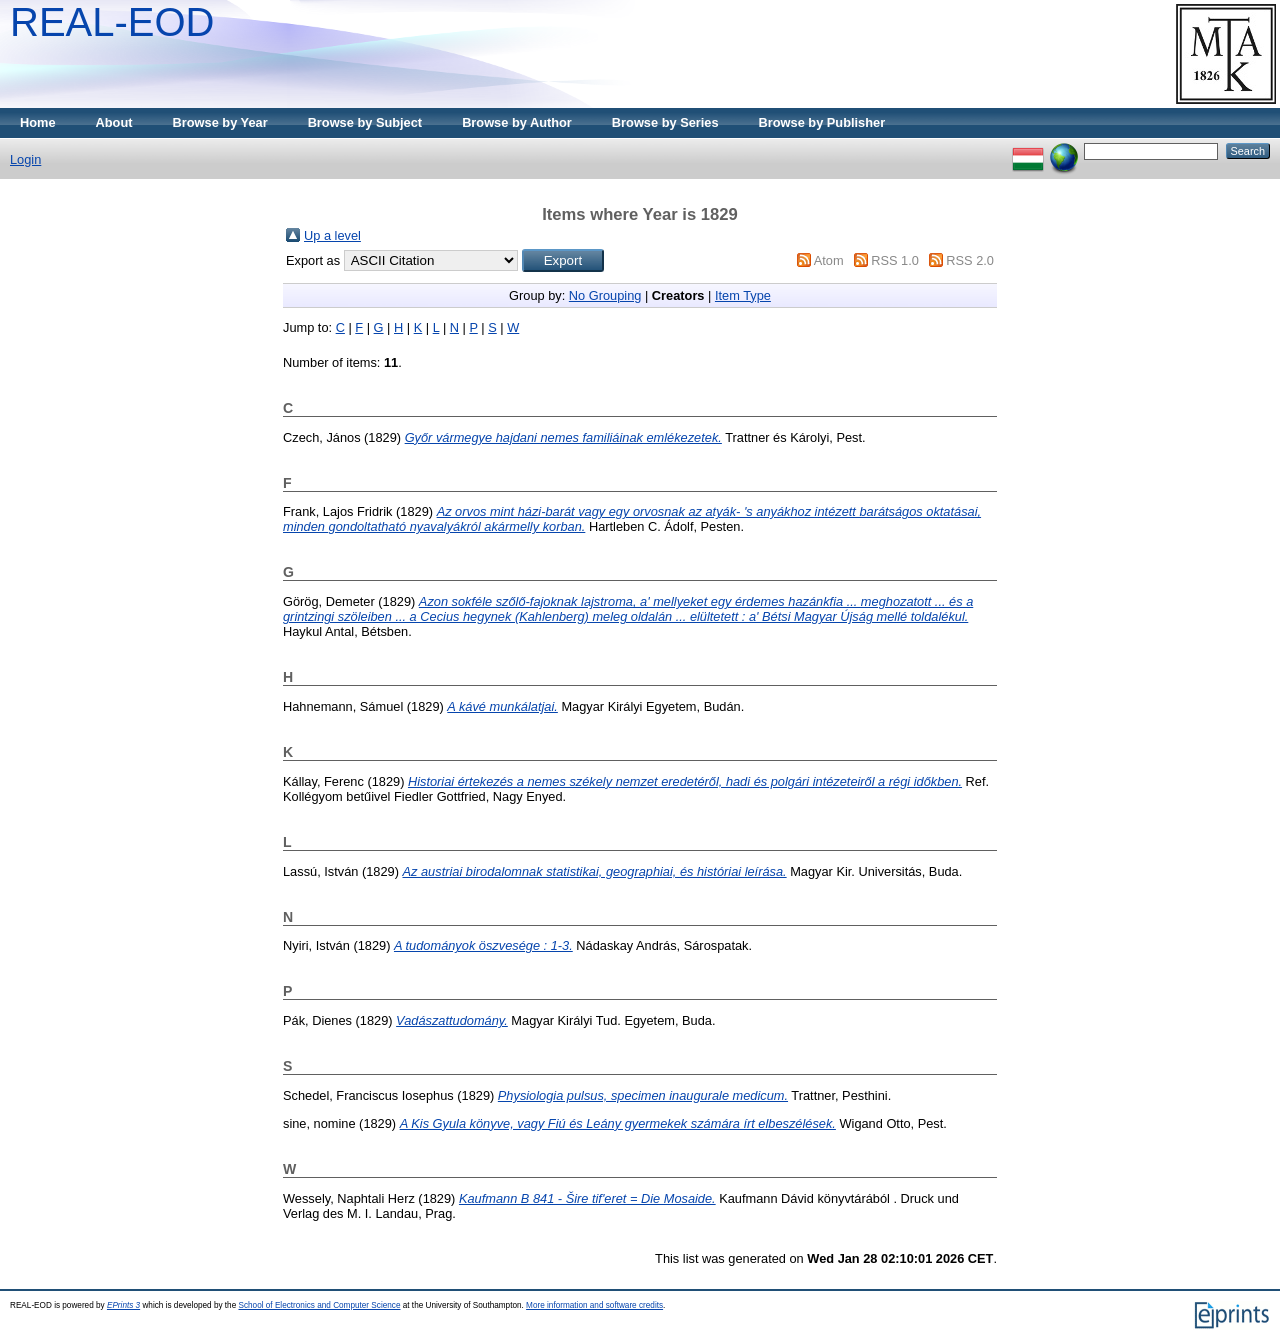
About (114, 122)
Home (38, 122)
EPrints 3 (123, 1305)
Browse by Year (220, 122)
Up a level (332, 235)
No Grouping (605, 295)
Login (25, 159)
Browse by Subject (365, 122)
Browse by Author (517, 122)
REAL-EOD (112, 22)
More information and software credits (594, 1305)
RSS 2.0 (970, 260)
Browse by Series (665, 122)
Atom (829, 260)
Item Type (743, 295)
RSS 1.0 (895, 260)
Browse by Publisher (822, 122)
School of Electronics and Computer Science (319, 1305)
